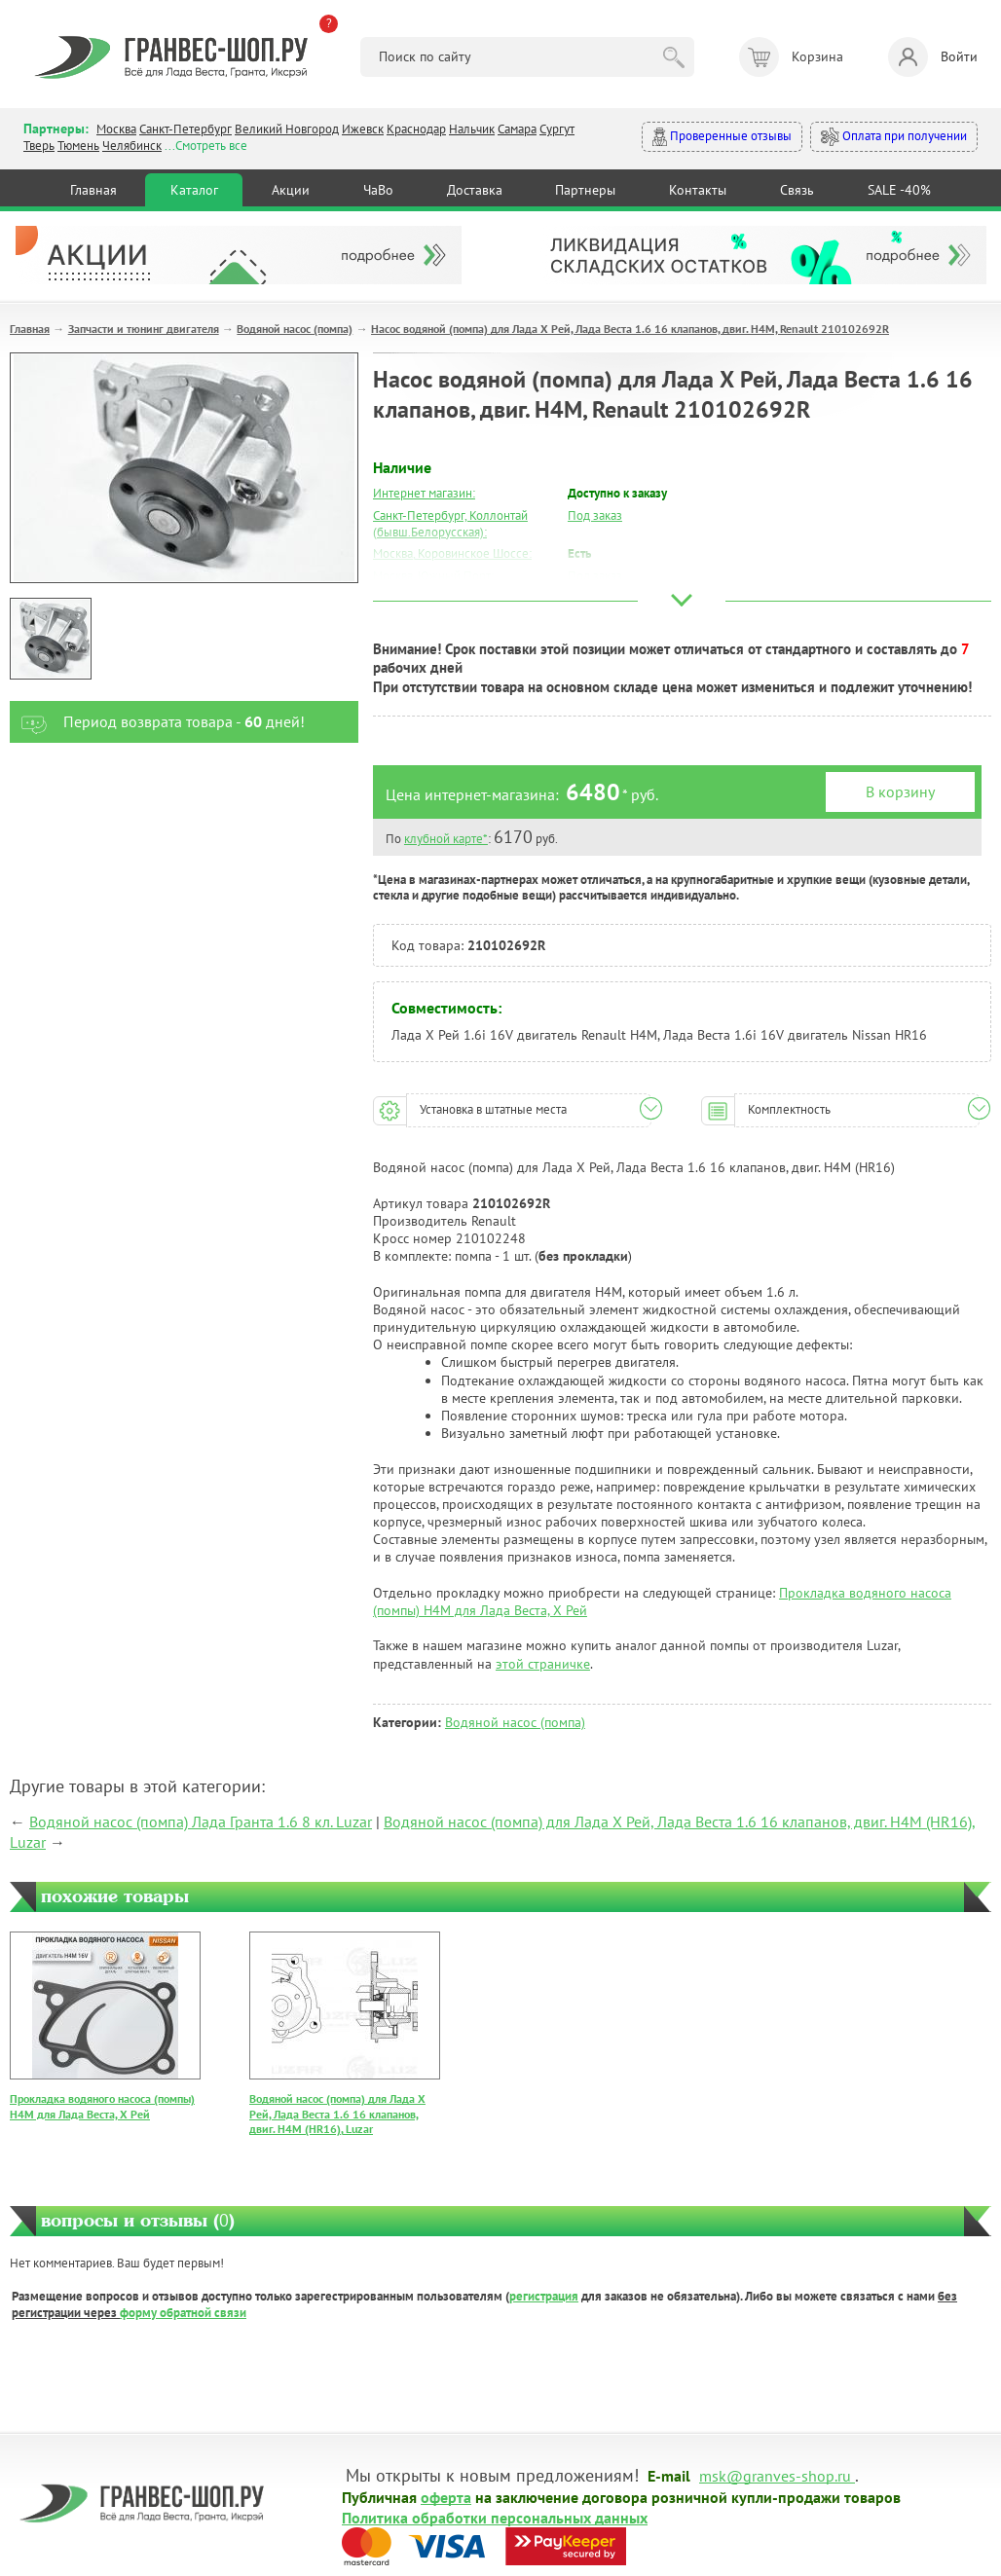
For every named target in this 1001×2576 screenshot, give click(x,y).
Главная (93, 190)
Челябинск (132, 145)
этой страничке (543, 1664)
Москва (116, 129)
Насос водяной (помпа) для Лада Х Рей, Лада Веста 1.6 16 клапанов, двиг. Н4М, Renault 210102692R (630, 328)
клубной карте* (446, 838)
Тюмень (78, 145)
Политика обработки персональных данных (495, 2516)
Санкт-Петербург (185, 129)
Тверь (39, 145)
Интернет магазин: (424, 493)
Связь (797, 190)
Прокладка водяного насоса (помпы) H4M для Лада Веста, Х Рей (102, 2106)
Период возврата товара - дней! (157, 722)
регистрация (543, 2296)
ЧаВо (378, 190)
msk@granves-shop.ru (775, 2475)
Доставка (474, 190)
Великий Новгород (287, 129)
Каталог (194, 190)
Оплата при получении (894, 137)
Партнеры (585, 190)
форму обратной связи (183, 2312)
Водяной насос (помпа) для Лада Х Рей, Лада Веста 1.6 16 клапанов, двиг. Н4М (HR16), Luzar (337, 2113)
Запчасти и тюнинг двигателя (143, 328)
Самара (517, 129)
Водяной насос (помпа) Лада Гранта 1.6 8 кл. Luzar (200, 1821)
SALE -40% (899, 190)
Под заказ (595, 515)
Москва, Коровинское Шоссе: (452, 553)
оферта (446, 2496)
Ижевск (363, 129)
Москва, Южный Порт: (433, 576)
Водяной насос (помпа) (294, 328)
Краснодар (416, 129)
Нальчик (472, 129)
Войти (933, 57)
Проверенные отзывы (722, 137)
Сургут (557, 129)
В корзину (900, 791)
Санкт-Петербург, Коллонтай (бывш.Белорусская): (450, 523)
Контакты (697, 190)
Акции (291, 190)
